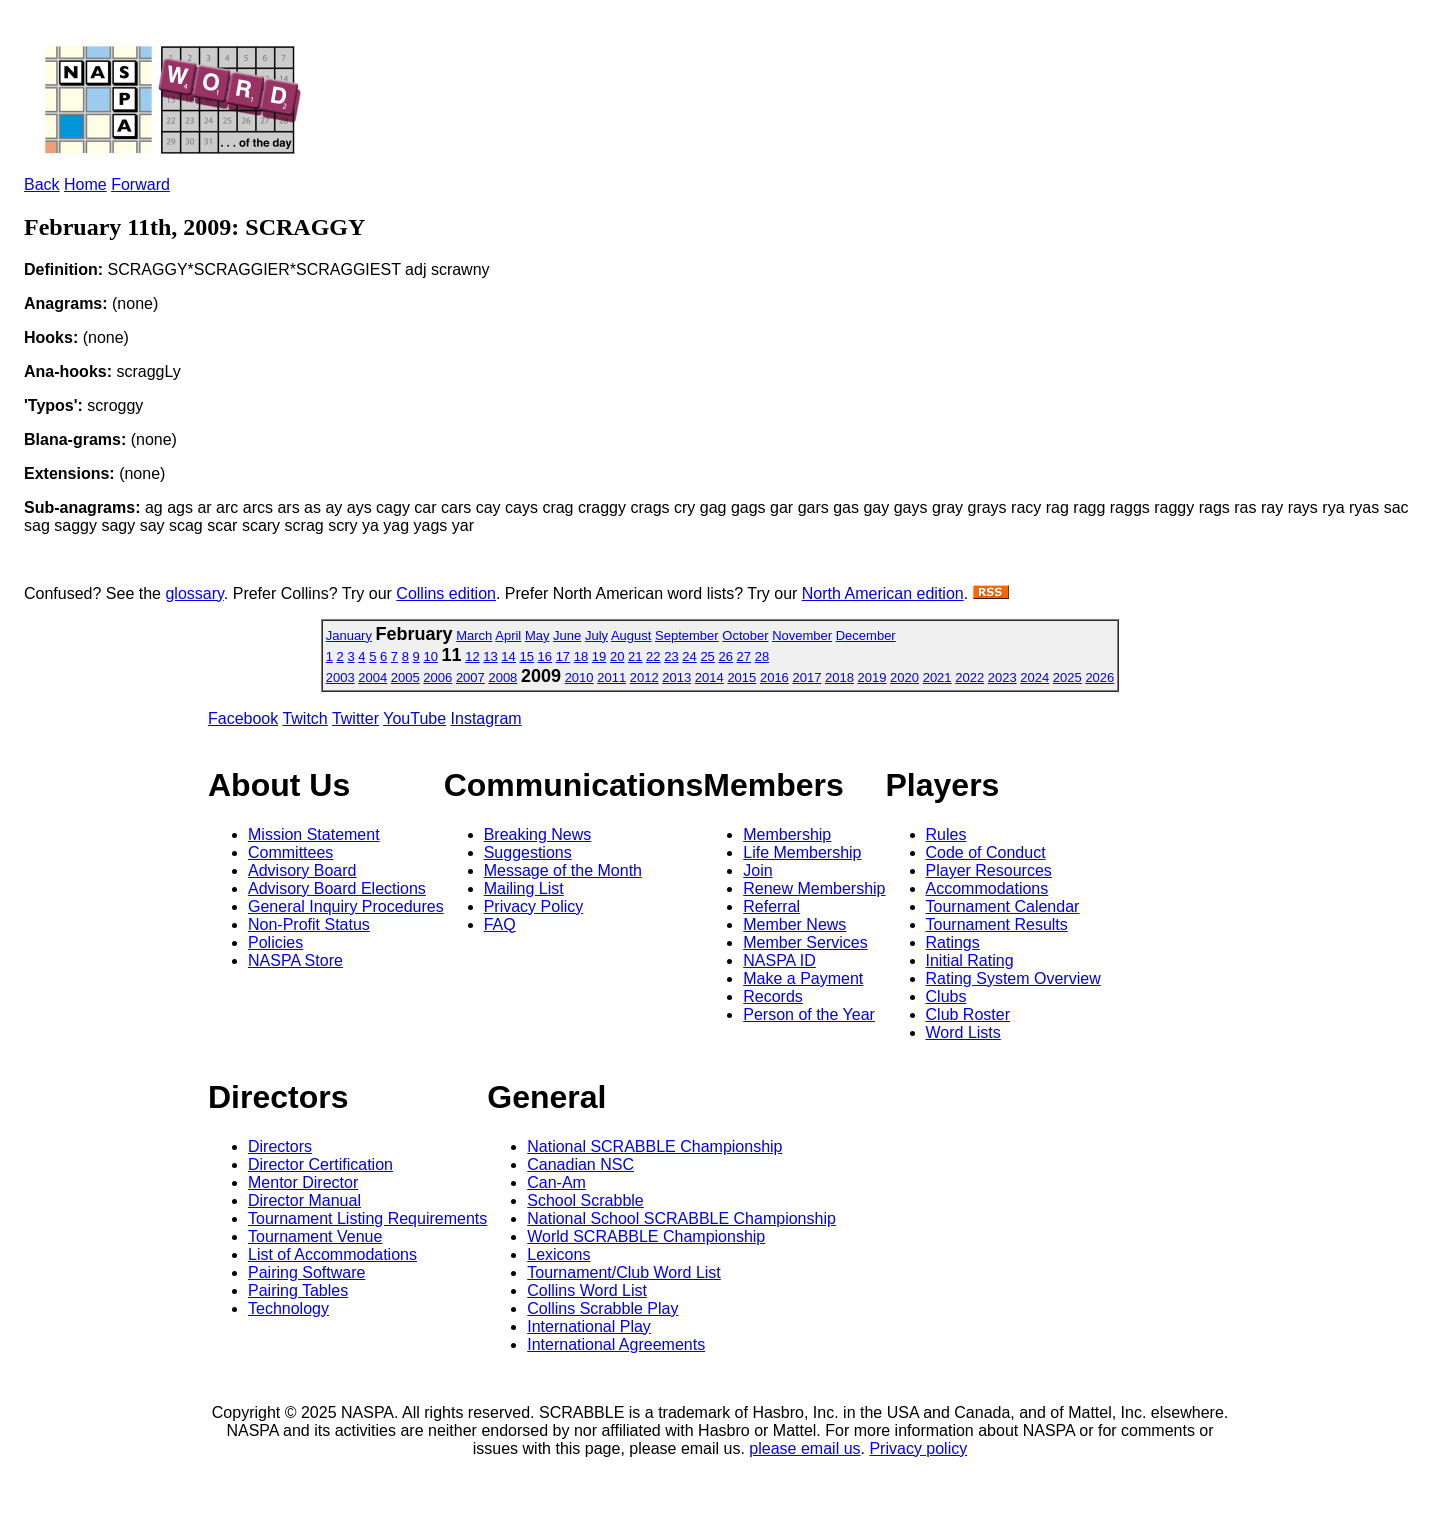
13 (490, 656)
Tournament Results (997, 924)
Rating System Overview (1013, 978)
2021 (937, 677)
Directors (280, 1146)
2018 (839, 677)
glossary (194, 593)
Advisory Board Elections (337, 888)
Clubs (946, 996)
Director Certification (320, 1164)
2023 (1002, 677)
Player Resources (989, 870)
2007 (470, 677)
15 (526, 656)
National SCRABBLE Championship (654, 1146)
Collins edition (446, 593)
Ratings (953, 942)
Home (85, 184)
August (631, 635)
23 (671, 656)
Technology (288, 1308)
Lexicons (558, 1254)
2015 (741, 677)
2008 (502, 677)
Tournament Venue (315, 1236)
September (687, 635)
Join (757, 870)
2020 (904, 677)
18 (581, 656)
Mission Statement (314, 834)
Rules (946, 834)
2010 (579, 677)
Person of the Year (809, 1014)
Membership (787, 834)
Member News (794, 924)
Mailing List (524, 888)
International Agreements (616, 1344)
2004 (372, 677)
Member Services (805, 942)
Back (42, 184)
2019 (872, 677)
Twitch (304, 718)
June (567, 635)
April (508, 635)
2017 (806, 677)
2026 (1099, 677)
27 (744, 656)
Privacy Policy (534, 906)
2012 (644, 677)
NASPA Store (295, 960)
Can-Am (556, 1182)
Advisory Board (302, 870)
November (802, 635)
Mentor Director (303, 1182)
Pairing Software (306, 1272)
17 (563, 656)
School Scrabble (585, 1200)
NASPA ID (779, 960)
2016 (774, 677)
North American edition (883, 593)
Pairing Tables (298, 1290)
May (537, 635)
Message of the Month (563, 870)
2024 (1034, 677)
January (349, 635)
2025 (1067, 677)
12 (472, 656)
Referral (771, 906)
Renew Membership (814, 888)
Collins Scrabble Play (602, 1308)
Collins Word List (587, 1290)
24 (689, 656)
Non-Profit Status (309, 924)
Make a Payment (803, 978)
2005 (405, 677)
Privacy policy (918, 1448)
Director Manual (304, 1200)
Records (773, 996)
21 (635, 656)
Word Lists (963, 1032)
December (866, 635)
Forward (140, 184)
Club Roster (968, 1014)
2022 (969, 677)
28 (762, 656)
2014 (709, 677)
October (745, 635)
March (474, 635)
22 (653, 656)
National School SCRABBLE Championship (681, 1218)
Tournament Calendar (1003, 906)
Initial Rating (970, 960)
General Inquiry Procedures (346, 906)
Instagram (486, 718)
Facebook (243, 718)
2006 (437, 677)
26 (725, 656)
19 (599, 656)
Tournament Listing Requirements (367, 1218)
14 (508, 656)
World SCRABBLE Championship (646, 1236)
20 (617, 656)
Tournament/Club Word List (624, 1272)
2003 (340, 677)
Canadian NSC (580, 1164)
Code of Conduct (986, 852)
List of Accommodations (332, 1254)
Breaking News (538, 834)
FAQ (500, 924)
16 (545, 656)
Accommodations (987, 888)
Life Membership (802, 852)
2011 (611, 677)
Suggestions (528, 852)
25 (707, 656)
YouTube (414, 718)
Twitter (355, 718)
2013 (676, 677)
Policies (275, 942)
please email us (804, 1448)
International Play (589, 1326)
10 (430, 656)
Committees (290, 852)
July (596, 635)
